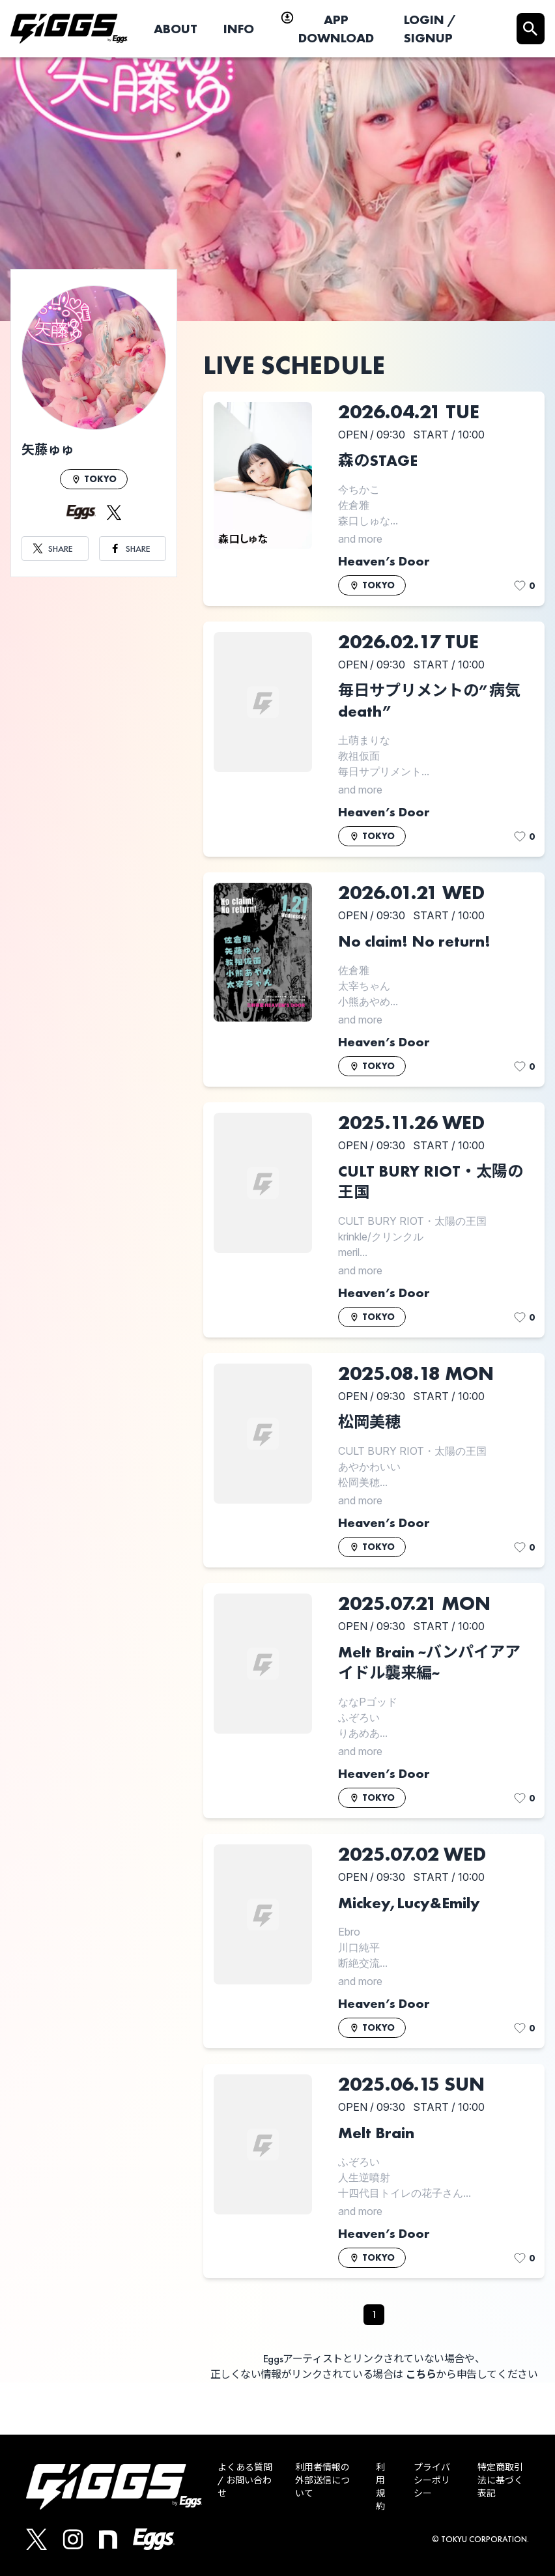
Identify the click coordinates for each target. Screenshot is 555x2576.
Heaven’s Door (384, 560)
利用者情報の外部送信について (322, 2480)
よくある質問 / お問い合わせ (245, 2480)
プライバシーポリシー (432, 2480)
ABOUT (175, 28)
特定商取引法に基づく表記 (500, 2480)
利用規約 (380, 2486)
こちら (421, 2374)
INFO (238, 28)
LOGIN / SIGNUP (430, 28)
